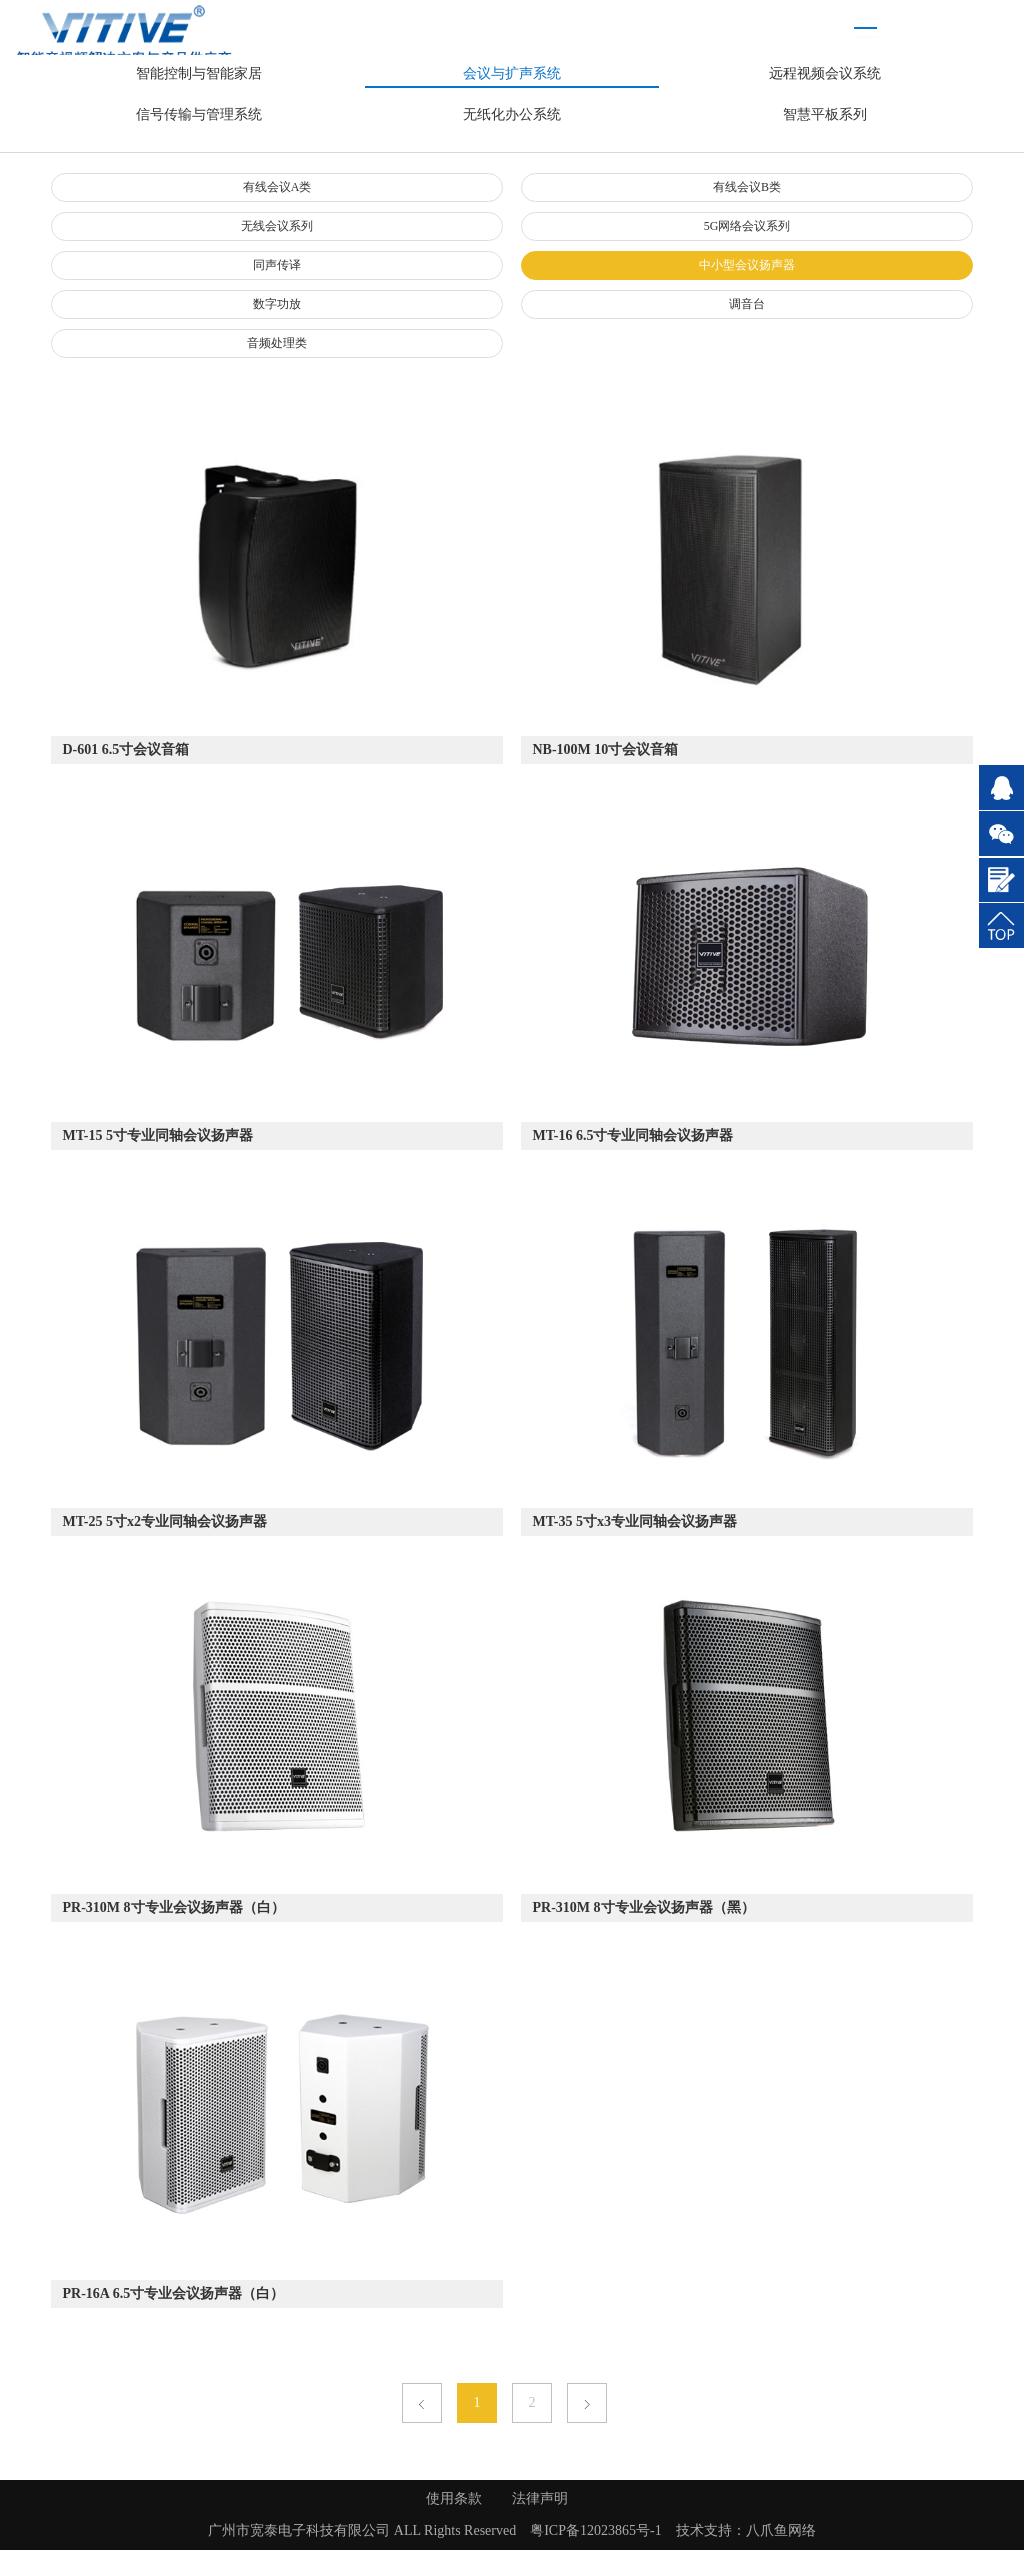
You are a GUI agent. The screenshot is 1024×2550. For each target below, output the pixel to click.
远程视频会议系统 (825, 73)
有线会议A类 (277, 187)
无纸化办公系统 (512, 114)
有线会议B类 (747, 187)
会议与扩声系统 (512, 73)
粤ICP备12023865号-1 (595, 2530)
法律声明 (540, 2498)
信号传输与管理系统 (199, 114)
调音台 (747, 304)
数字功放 (277, 304)
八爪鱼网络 (781, 2530)
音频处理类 (277, 343)
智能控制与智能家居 (199, 73)
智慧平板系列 (825, 114)
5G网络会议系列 (747, 226)
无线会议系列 (277, 226)
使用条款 (454, 2498)
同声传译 (277, 265)
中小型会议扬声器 (747, 265)
